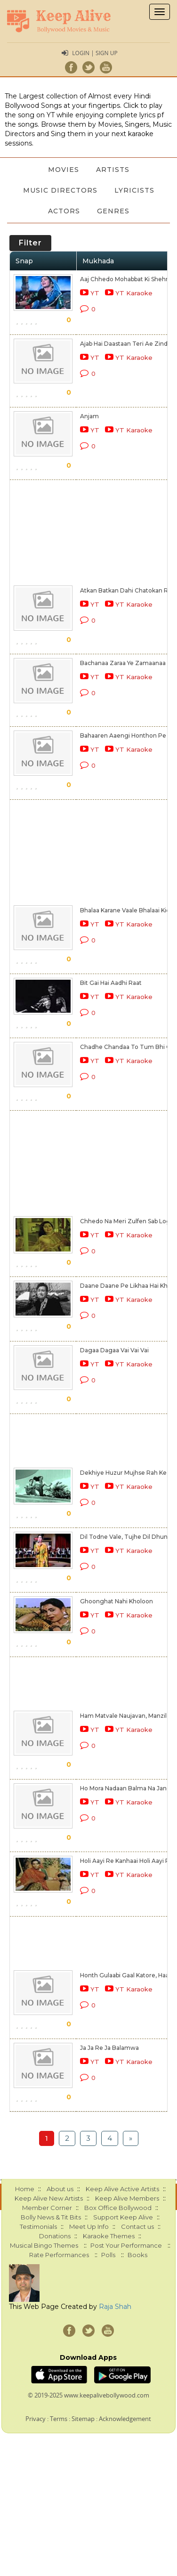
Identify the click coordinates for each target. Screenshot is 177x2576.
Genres (113, 211)
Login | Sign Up (94, 53)
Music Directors (60, 190)
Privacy (35, 2418)
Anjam (89, 416)
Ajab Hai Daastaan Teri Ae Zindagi (128, 343)
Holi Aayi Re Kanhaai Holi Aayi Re (126, 1860)
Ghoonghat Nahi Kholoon (116, 1601)
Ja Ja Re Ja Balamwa (109, 2047)
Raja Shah (115, 2306)
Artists (112, 169)
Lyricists (134, 190)
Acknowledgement (125, 2418)
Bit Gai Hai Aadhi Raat (111, 982)
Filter (30, 242)
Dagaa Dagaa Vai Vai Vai (114, 1350)
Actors (64, 211)
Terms (58, 2418)
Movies (63, 169)
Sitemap (83, 2418)
